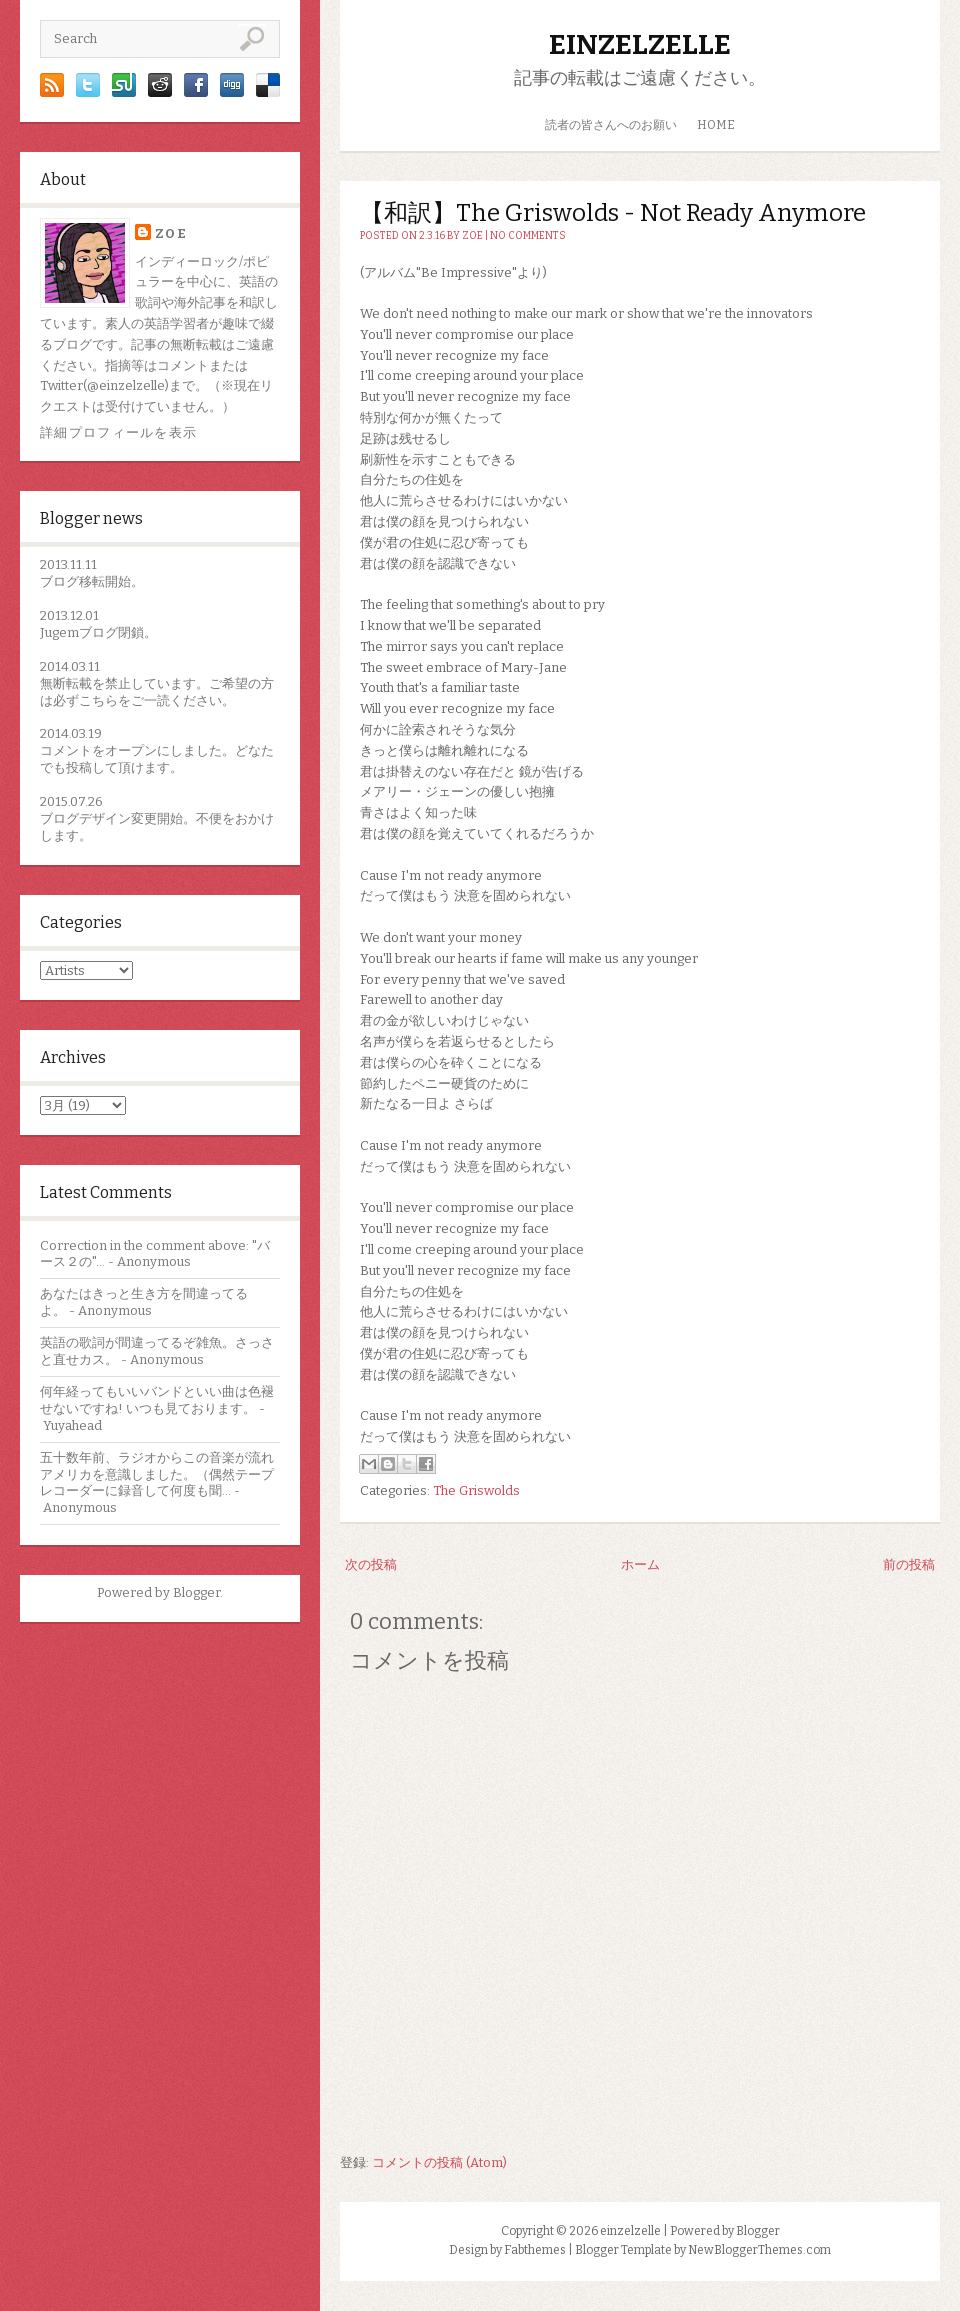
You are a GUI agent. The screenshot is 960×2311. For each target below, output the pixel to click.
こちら (98, 700)
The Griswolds (476, 1490)
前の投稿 (909, 1564)
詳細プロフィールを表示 (118, 432)
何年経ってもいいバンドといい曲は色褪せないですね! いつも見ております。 (157, 1400)
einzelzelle (640, 44)
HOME (716, 125)
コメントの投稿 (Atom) (439, 2162)
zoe (171, 233)
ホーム (640, 1564)
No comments (528, 236)
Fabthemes (535, 2250)
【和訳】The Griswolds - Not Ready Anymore (613, 213)
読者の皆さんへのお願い (611, 125)
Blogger (196, 1592)
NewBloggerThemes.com (759, 2250)
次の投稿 (371, 1564)
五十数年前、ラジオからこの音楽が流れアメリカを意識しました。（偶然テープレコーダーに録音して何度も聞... (157, 1474)
